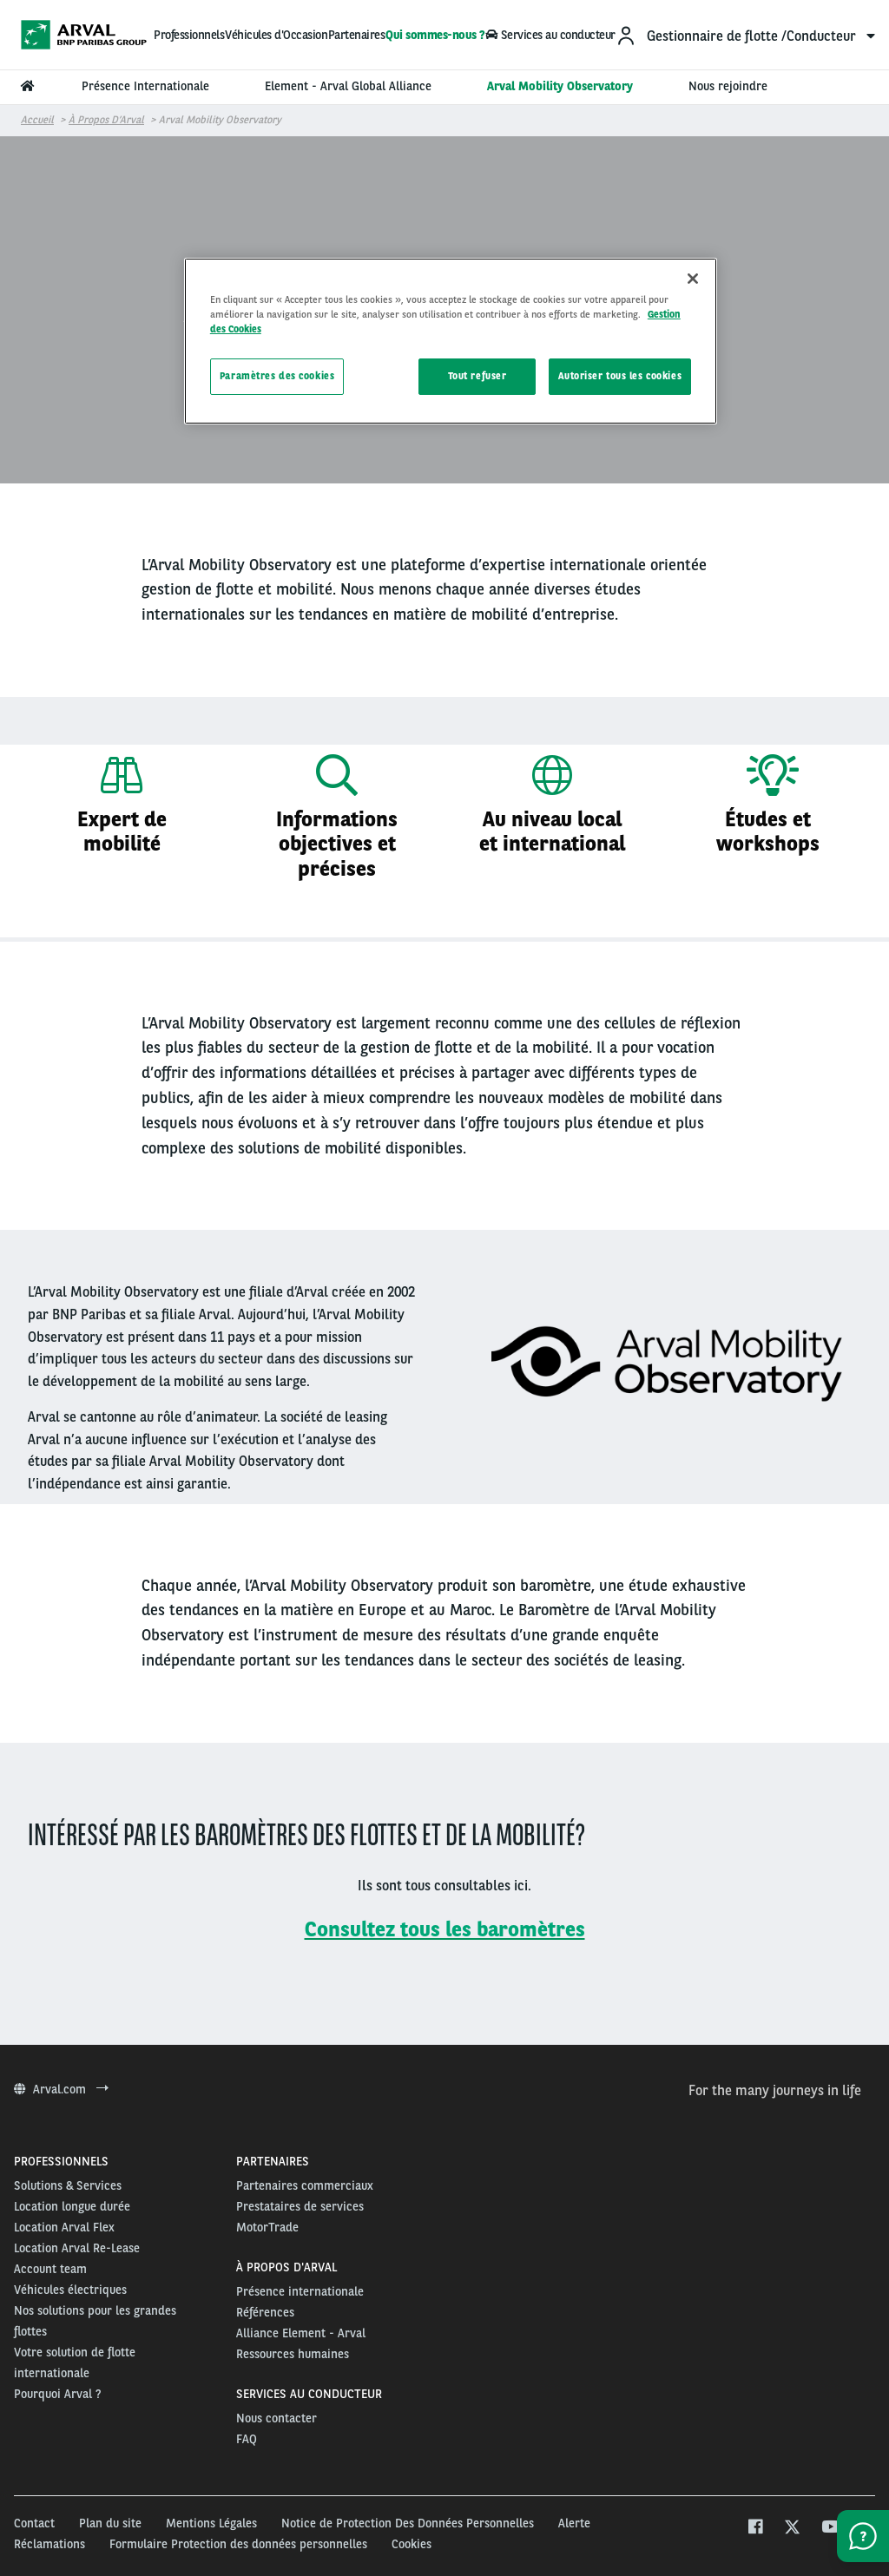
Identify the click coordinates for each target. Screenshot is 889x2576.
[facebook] (755, 2529)
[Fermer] (693, 279)
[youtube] (829, 2529)
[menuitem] (745, 35)
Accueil (37, 120)
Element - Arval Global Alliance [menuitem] (348, 86)
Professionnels (189, 35)
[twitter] (792, 2529)
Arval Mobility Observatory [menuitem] (560, 86)
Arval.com (61, 2089)
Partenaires (356, 35)
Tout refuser (477, 376)
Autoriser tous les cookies (620, 376)
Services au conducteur (549, 35)
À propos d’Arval (106, 120)
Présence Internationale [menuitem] (145, 86)
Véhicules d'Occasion (276, 35)
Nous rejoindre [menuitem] (727, 86)
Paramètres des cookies (277, 376)
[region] (450, 341)
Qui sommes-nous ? (434, 35)
